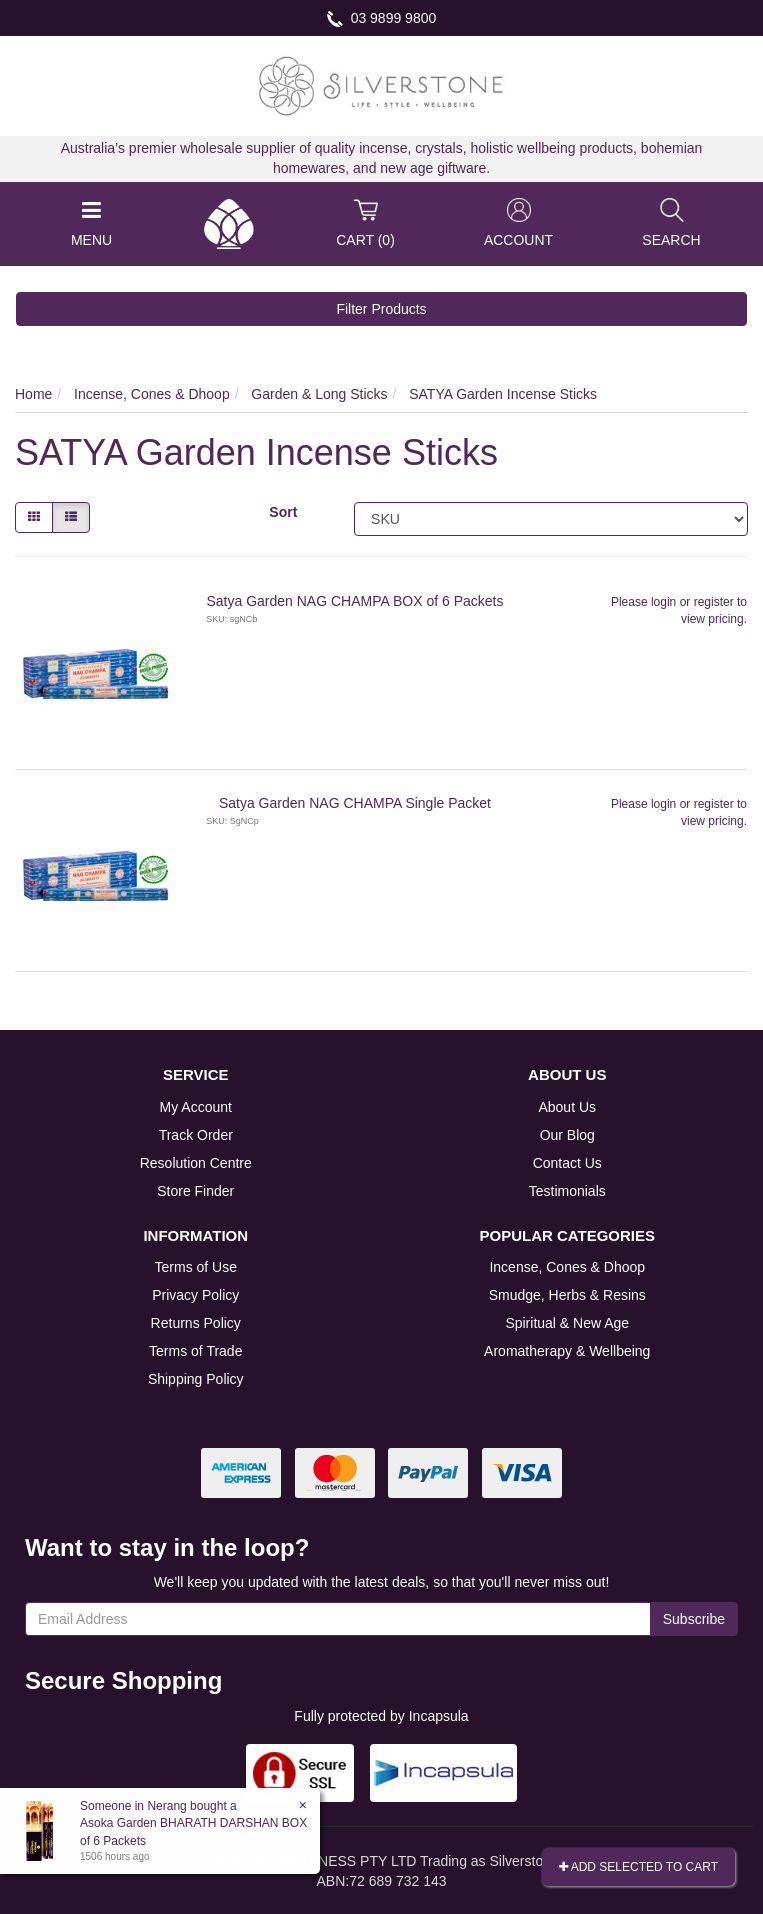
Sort (283, 512)
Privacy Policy (195, 1295)
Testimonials (567, 1191)
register (714, 602)
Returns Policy (196, 1323)
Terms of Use (196, 1267)
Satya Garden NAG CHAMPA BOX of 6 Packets (354, 601)
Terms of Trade (195, 1351)
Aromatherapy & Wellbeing (567, 1351)
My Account (196, 1107)
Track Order (196, 1135)
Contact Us (567, 1163)
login (663, 602)
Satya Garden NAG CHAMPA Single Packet (355, 803)
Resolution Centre (196, 1163)
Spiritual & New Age (567, 1323)
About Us (567, 1107)
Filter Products (381, 309)
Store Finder (195, 1191)
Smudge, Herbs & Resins (567, 1295)
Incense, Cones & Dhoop (567, 1267)
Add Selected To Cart (638, 1867)
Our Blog (567, 1135)
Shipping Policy (196, 1379)
